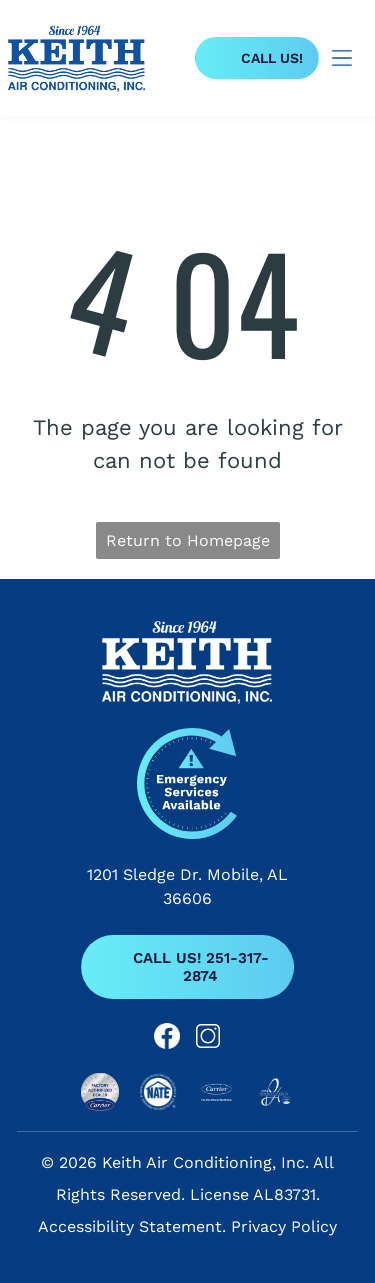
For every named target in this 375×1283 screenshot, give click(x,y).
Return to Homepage (188, 540)
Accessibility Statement (130, 1226)
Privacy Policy (284, 1226)
